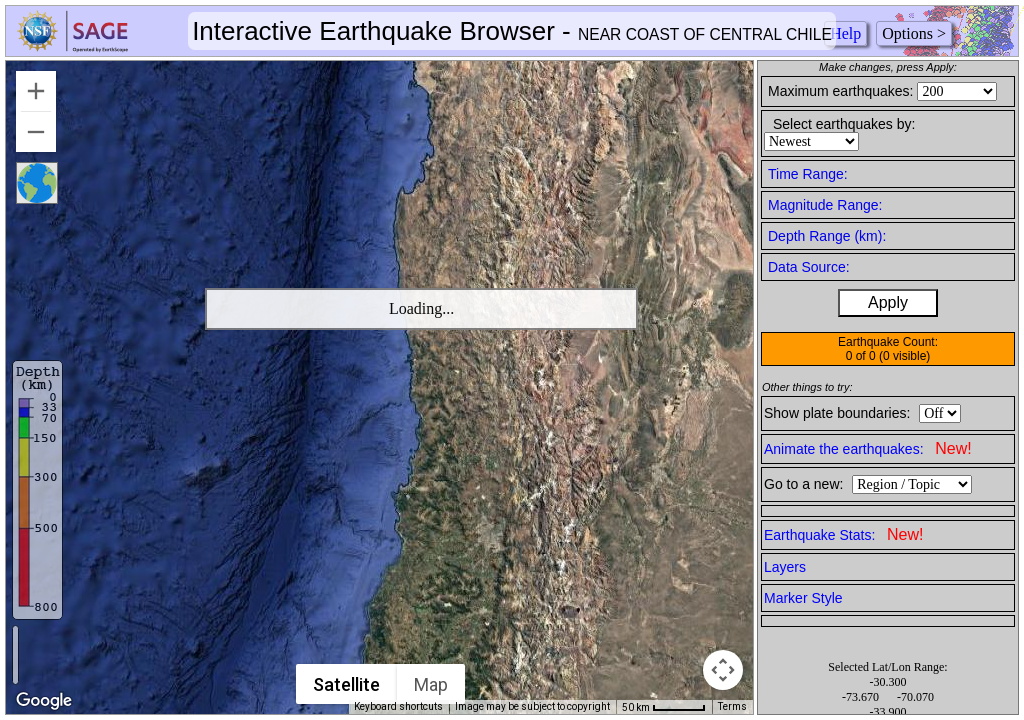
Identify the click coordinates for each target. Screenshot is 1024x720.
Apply (888, 302)
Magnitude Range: (825, 205)
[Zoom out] (36, 132)
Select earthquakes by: (844, 124)
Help (845, 33)
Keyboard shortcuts (398, 706)
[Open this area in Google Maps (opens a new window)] (44, 701)
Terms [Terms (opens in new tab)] (732, 706)
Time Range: (808, 174)
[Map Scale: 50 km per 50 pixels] (664, 707)
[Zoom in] (36, 91)
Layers (785, 567)
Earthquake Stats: (843, 534)
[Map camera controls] (723, 670)
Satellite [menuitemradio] (346, 684)
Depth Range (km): (827, 236)
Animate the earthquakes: (868, 448)
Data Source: (809, 267)
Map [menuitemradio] (431, 684)
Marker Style (803, 598)
